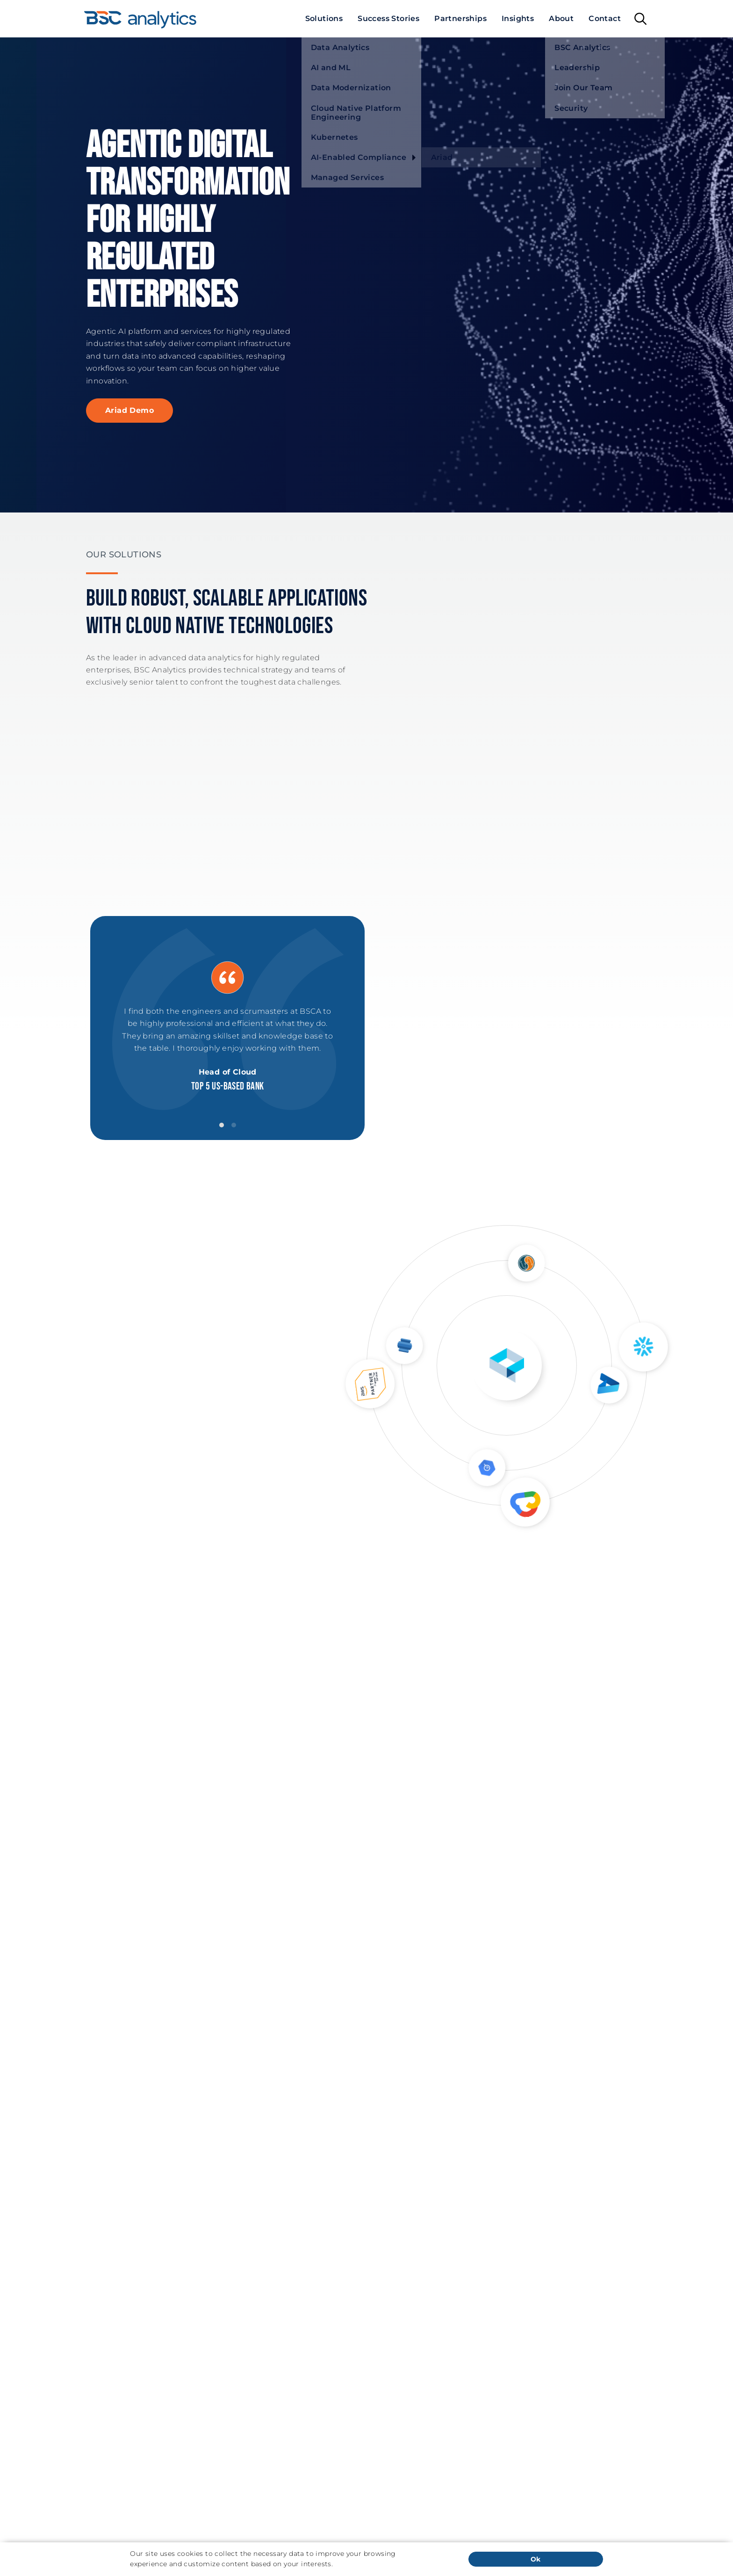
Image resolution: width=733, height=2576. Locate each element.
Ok (536, 2559)
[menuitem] (324, 18)
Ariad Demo (129, 410)
